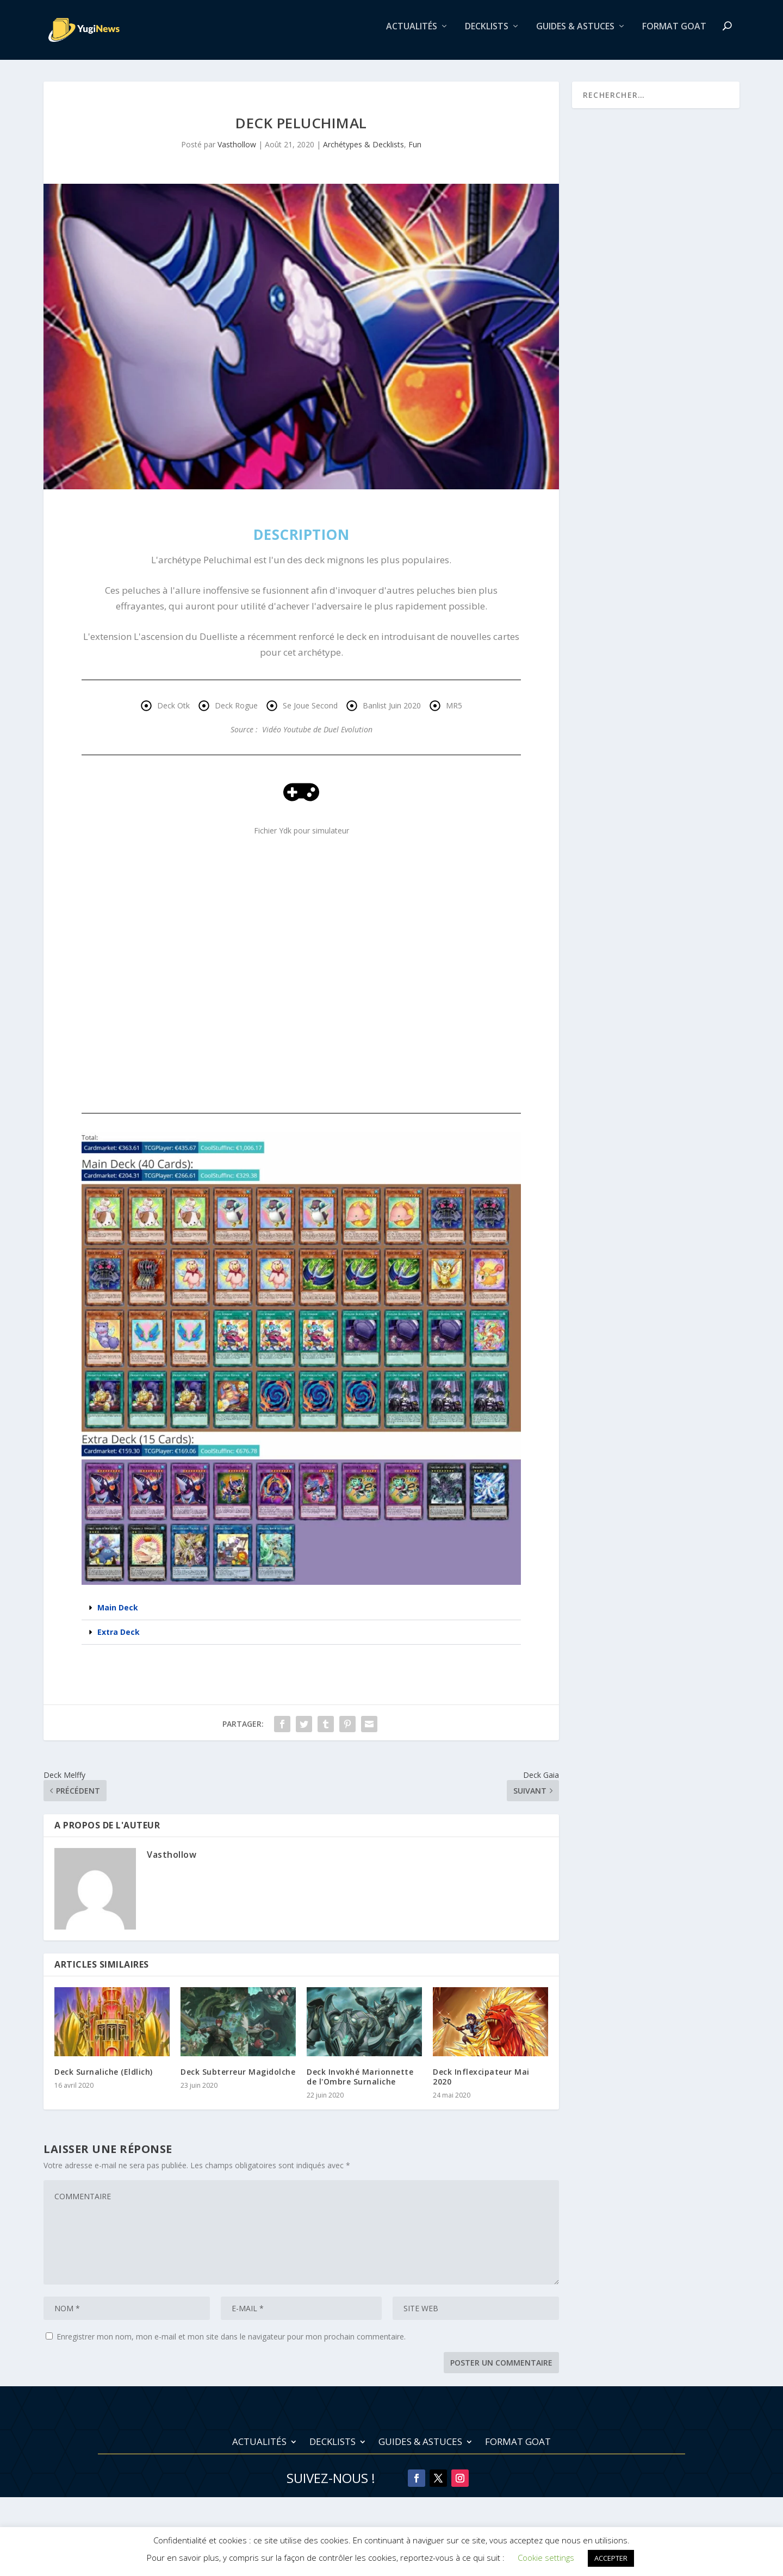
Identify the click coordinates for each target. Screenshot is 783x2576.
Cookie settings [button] (546, 2557)
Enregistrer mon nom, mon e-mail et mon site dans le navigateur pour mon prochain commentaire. (231, 2344)
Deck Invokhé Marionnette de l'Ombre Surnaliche (360, 2084)
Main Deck (117, 1615)
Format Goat (674, 34)
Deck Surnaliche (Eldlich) (103, 2079)
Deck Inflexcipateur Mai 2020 (481, 2084)
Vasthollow (236, 152)
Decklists (486, 34)
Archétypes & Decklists (363, 152)
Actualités (411, 34)
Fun (414, 152)
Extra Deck (118, 1639)
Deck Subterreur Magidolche (238, 2079)
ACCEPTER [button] (610, 2558)
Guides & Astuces (575, 34)
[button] (301, 1615)
